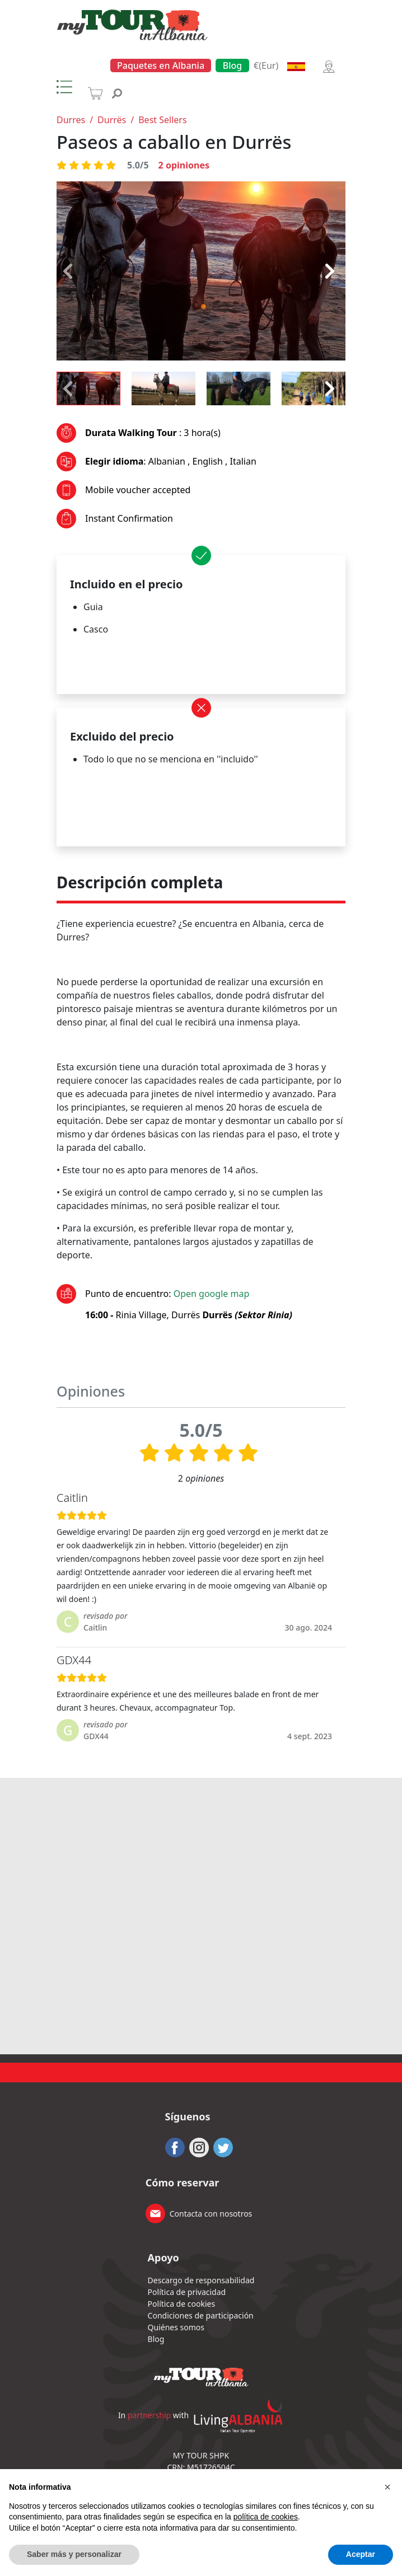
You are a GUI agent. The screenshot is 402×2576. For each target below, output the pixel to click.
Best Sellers (162, 120)
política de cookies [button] (265, 2516)
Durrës (111, 120)
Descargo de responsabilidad (201, 2280)
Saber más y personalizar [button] (74, 2554)
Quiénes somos (176, 2327)
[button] (387, 2487)
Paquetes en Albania (160, 65)
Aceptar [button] (360, 2554)
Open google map (212, 1293)
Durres (71, 120)
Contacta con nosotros (211, 2213)
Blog (232, 65)
